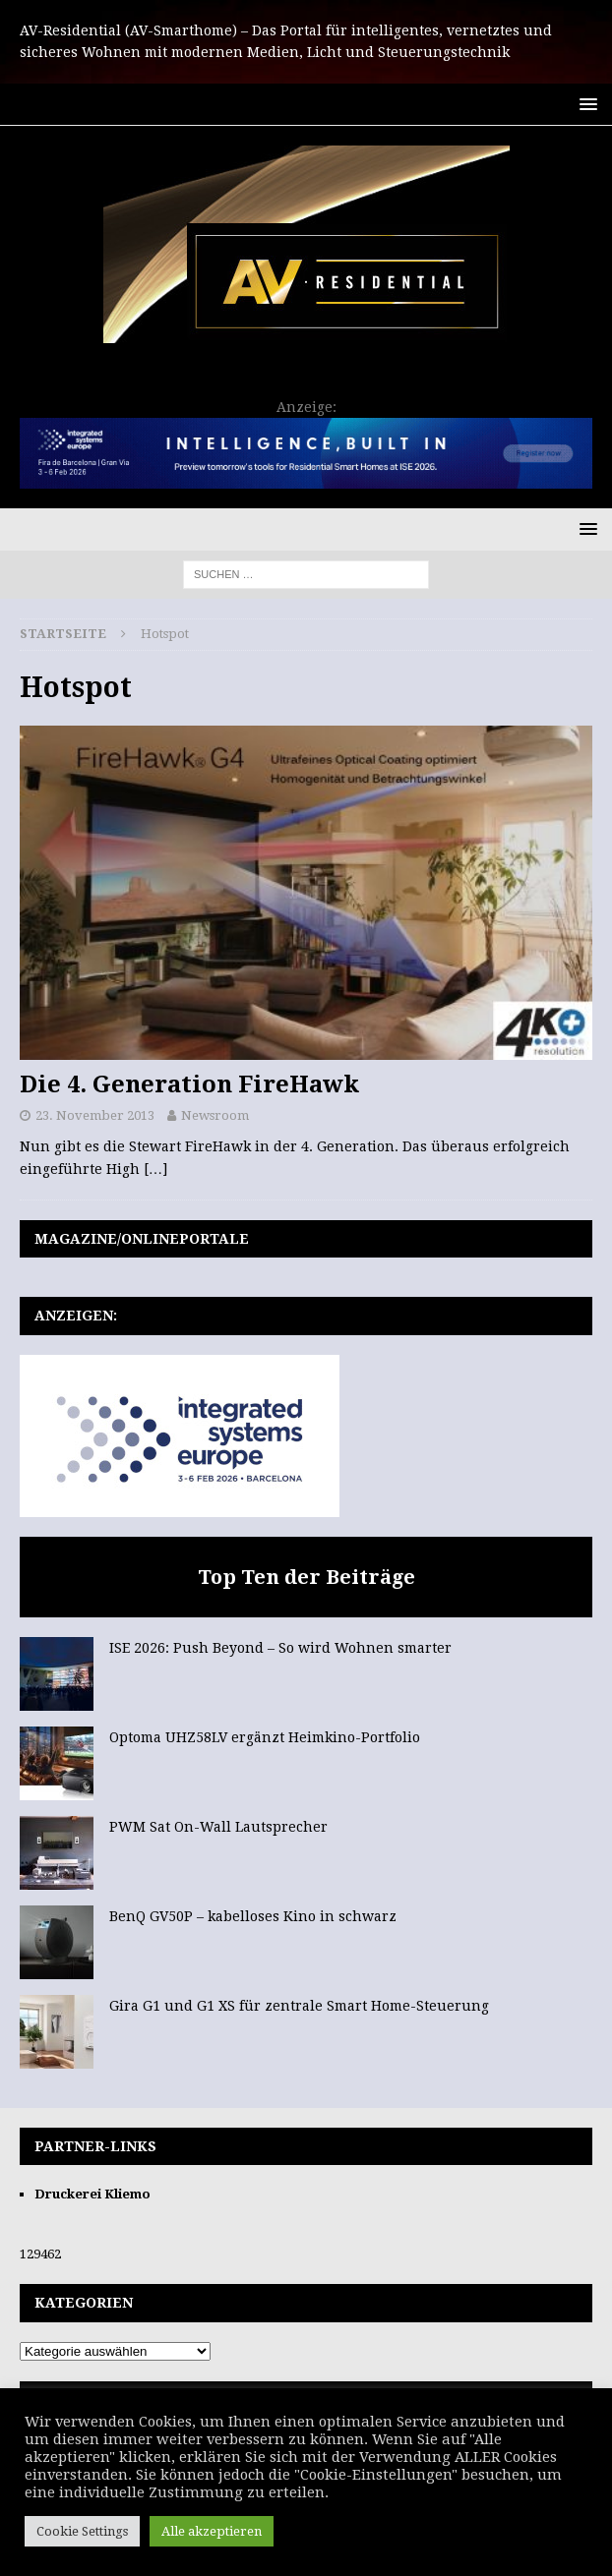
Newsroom (215, 1115)
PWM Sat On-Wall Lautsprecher (218, 1827)
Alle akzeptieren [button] (211, 2531)
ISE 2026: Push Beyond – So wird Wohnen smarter (280, 1648)
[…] (155, 1169)
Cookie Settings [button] (82, 2531)
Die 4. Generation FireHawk (189, 1084)
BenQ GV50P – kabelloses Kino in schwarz (253, 1916)
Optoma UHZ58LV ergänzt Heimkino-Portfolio (264, 1737)
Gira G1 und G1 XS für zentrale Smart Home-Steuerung (299, 2006)
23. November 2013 (94, 1115)
